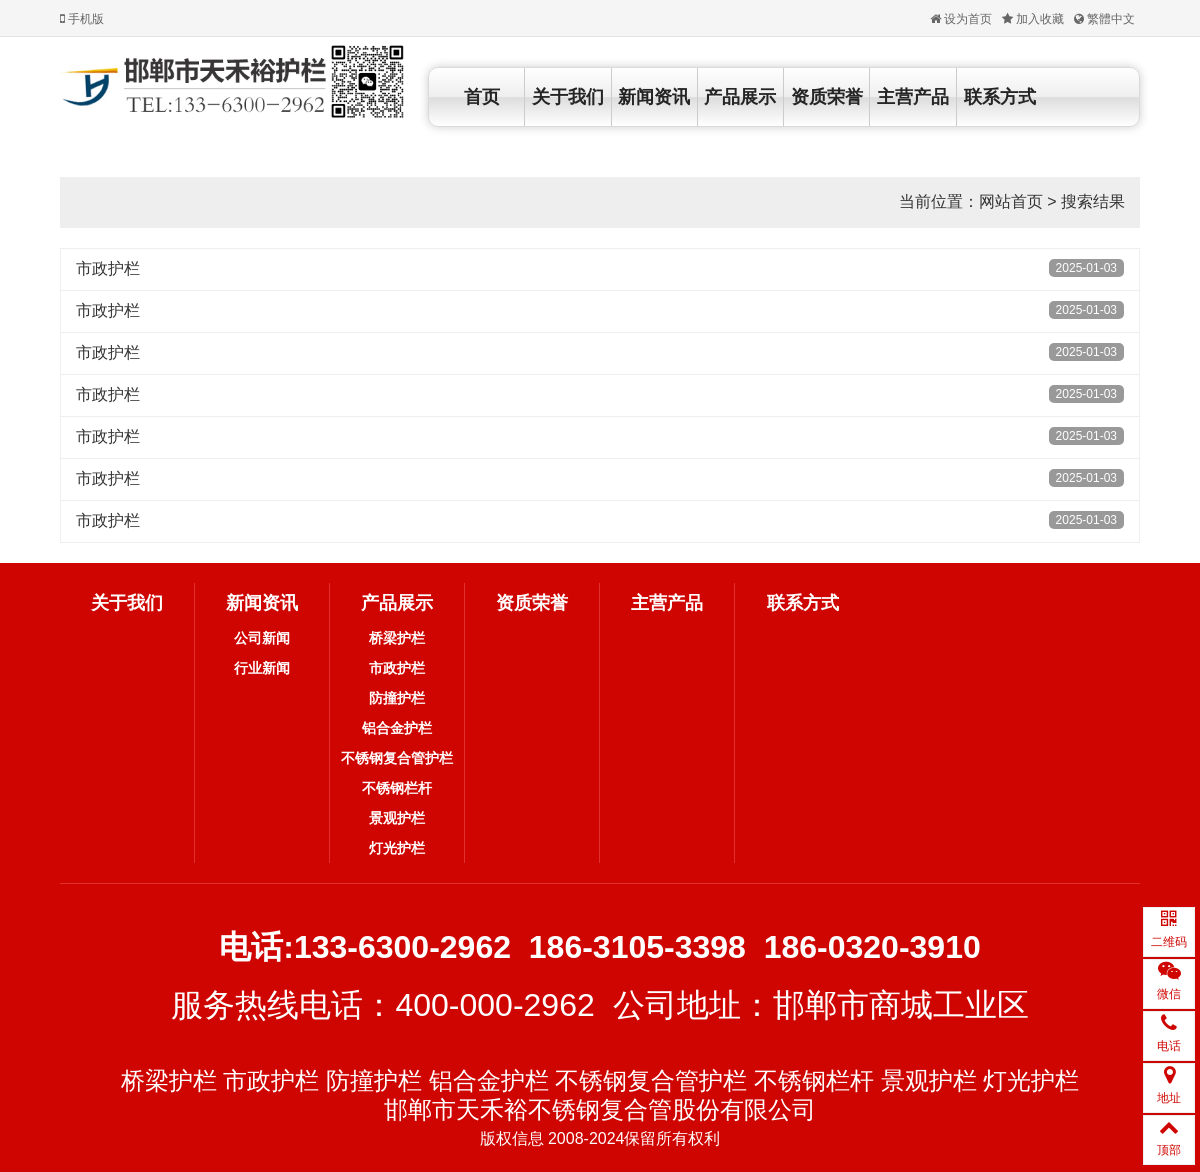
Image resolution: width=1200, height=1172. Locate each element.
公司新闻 (262, 638)
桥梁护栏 (397, 638)
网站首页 (1011, 201)
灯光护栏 (397, 848)
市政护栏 (108, 268)
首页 (482, 97)
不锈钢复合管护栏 (397, 758)
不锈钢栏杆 (397, 788)
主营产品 (913, 97)
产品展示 (740, 97)
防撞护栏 (397, 698)
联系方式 (1000, 97)
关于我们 (568, 97)
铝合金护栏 (397, 728)
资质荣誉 (827, 97)
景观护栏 (397, 818)
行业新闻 (262, 668)
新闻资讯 (654, 97)
